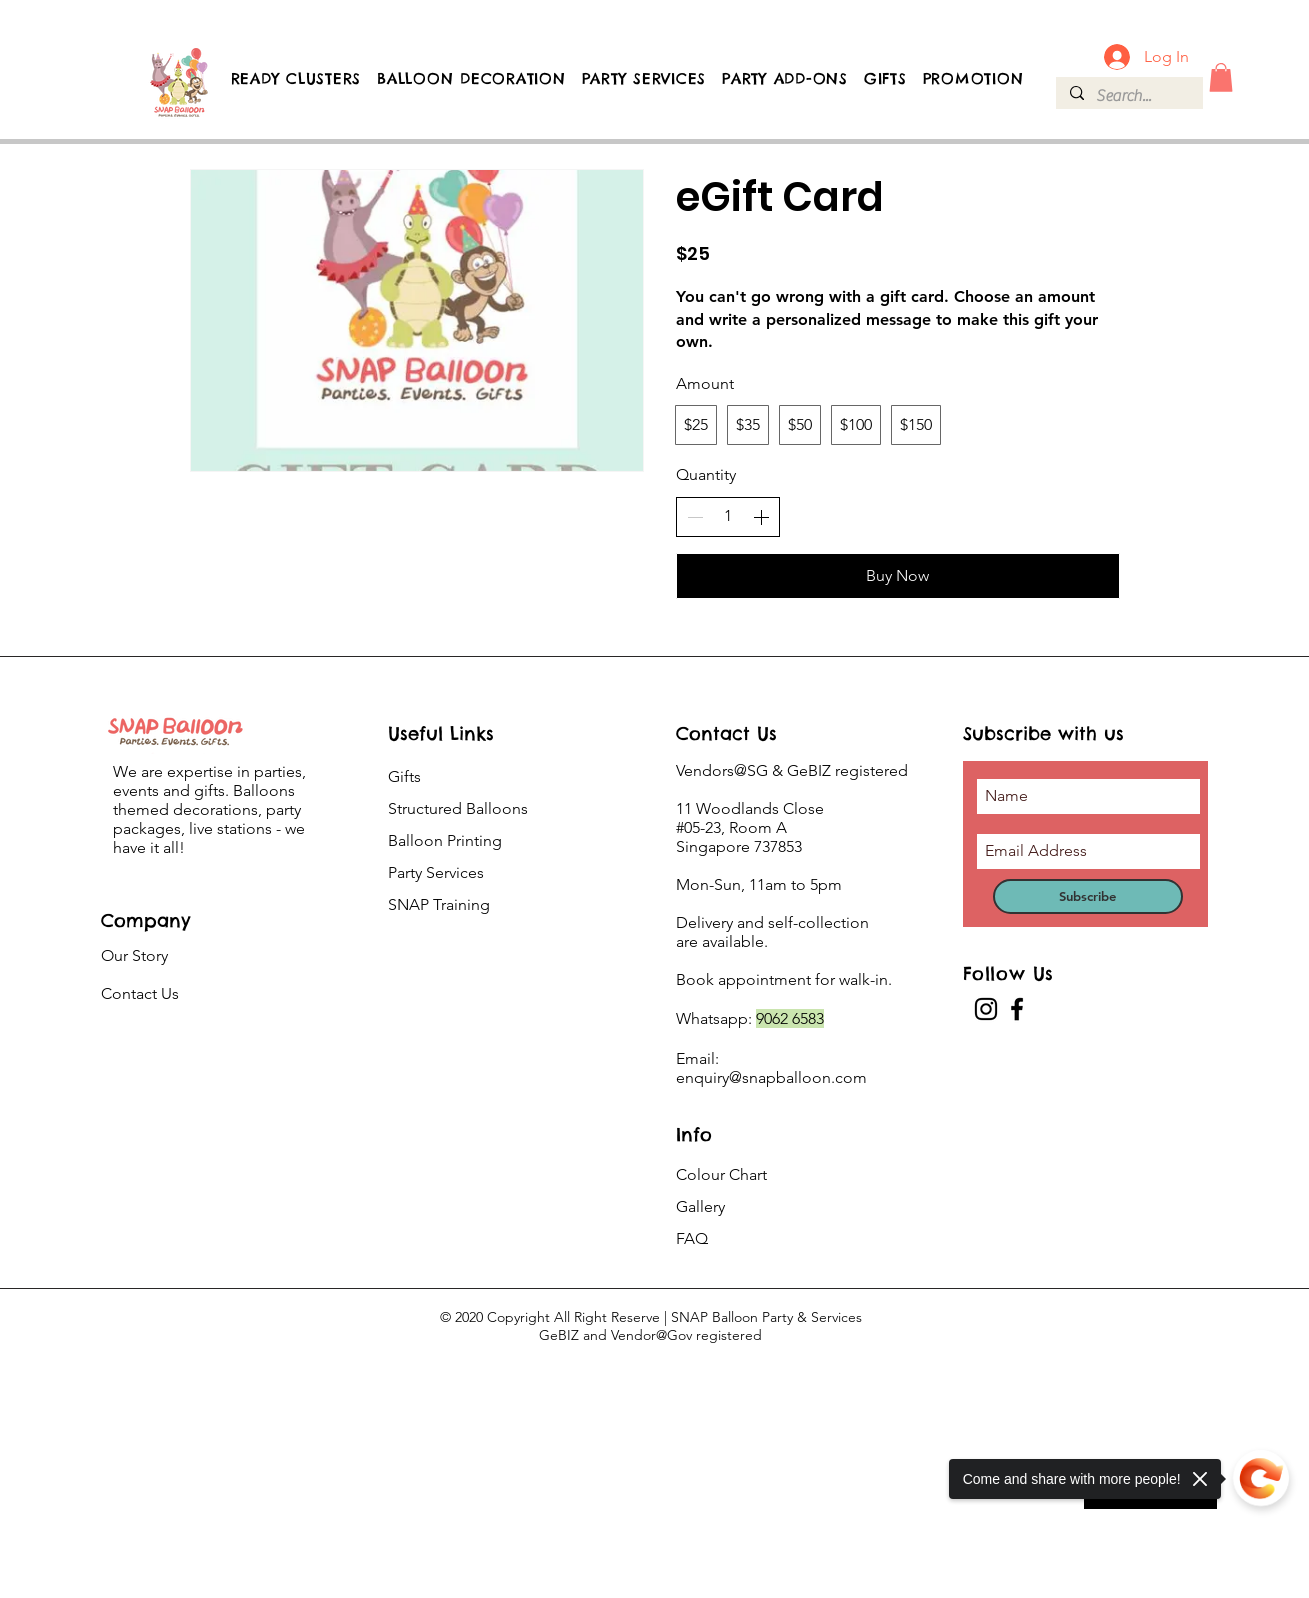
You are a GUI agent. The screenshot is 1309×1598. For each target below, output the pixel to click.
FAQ (692, 1238)
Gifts (404, 776)
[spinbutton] (728, 516)
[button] (1221, 77)
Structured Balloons (458, 808)
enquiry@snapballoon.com (771, 1077)
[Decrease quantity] (695, 517)
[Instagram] (986, 1009)
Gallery (700, 1206)
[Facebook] (1017, 1009)
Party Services (436, 872)
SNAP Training (439, 904)
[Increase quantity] (761, 517)
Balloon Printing (445, 840)
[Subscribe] (1088, 896)
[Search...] (1128, 96)
